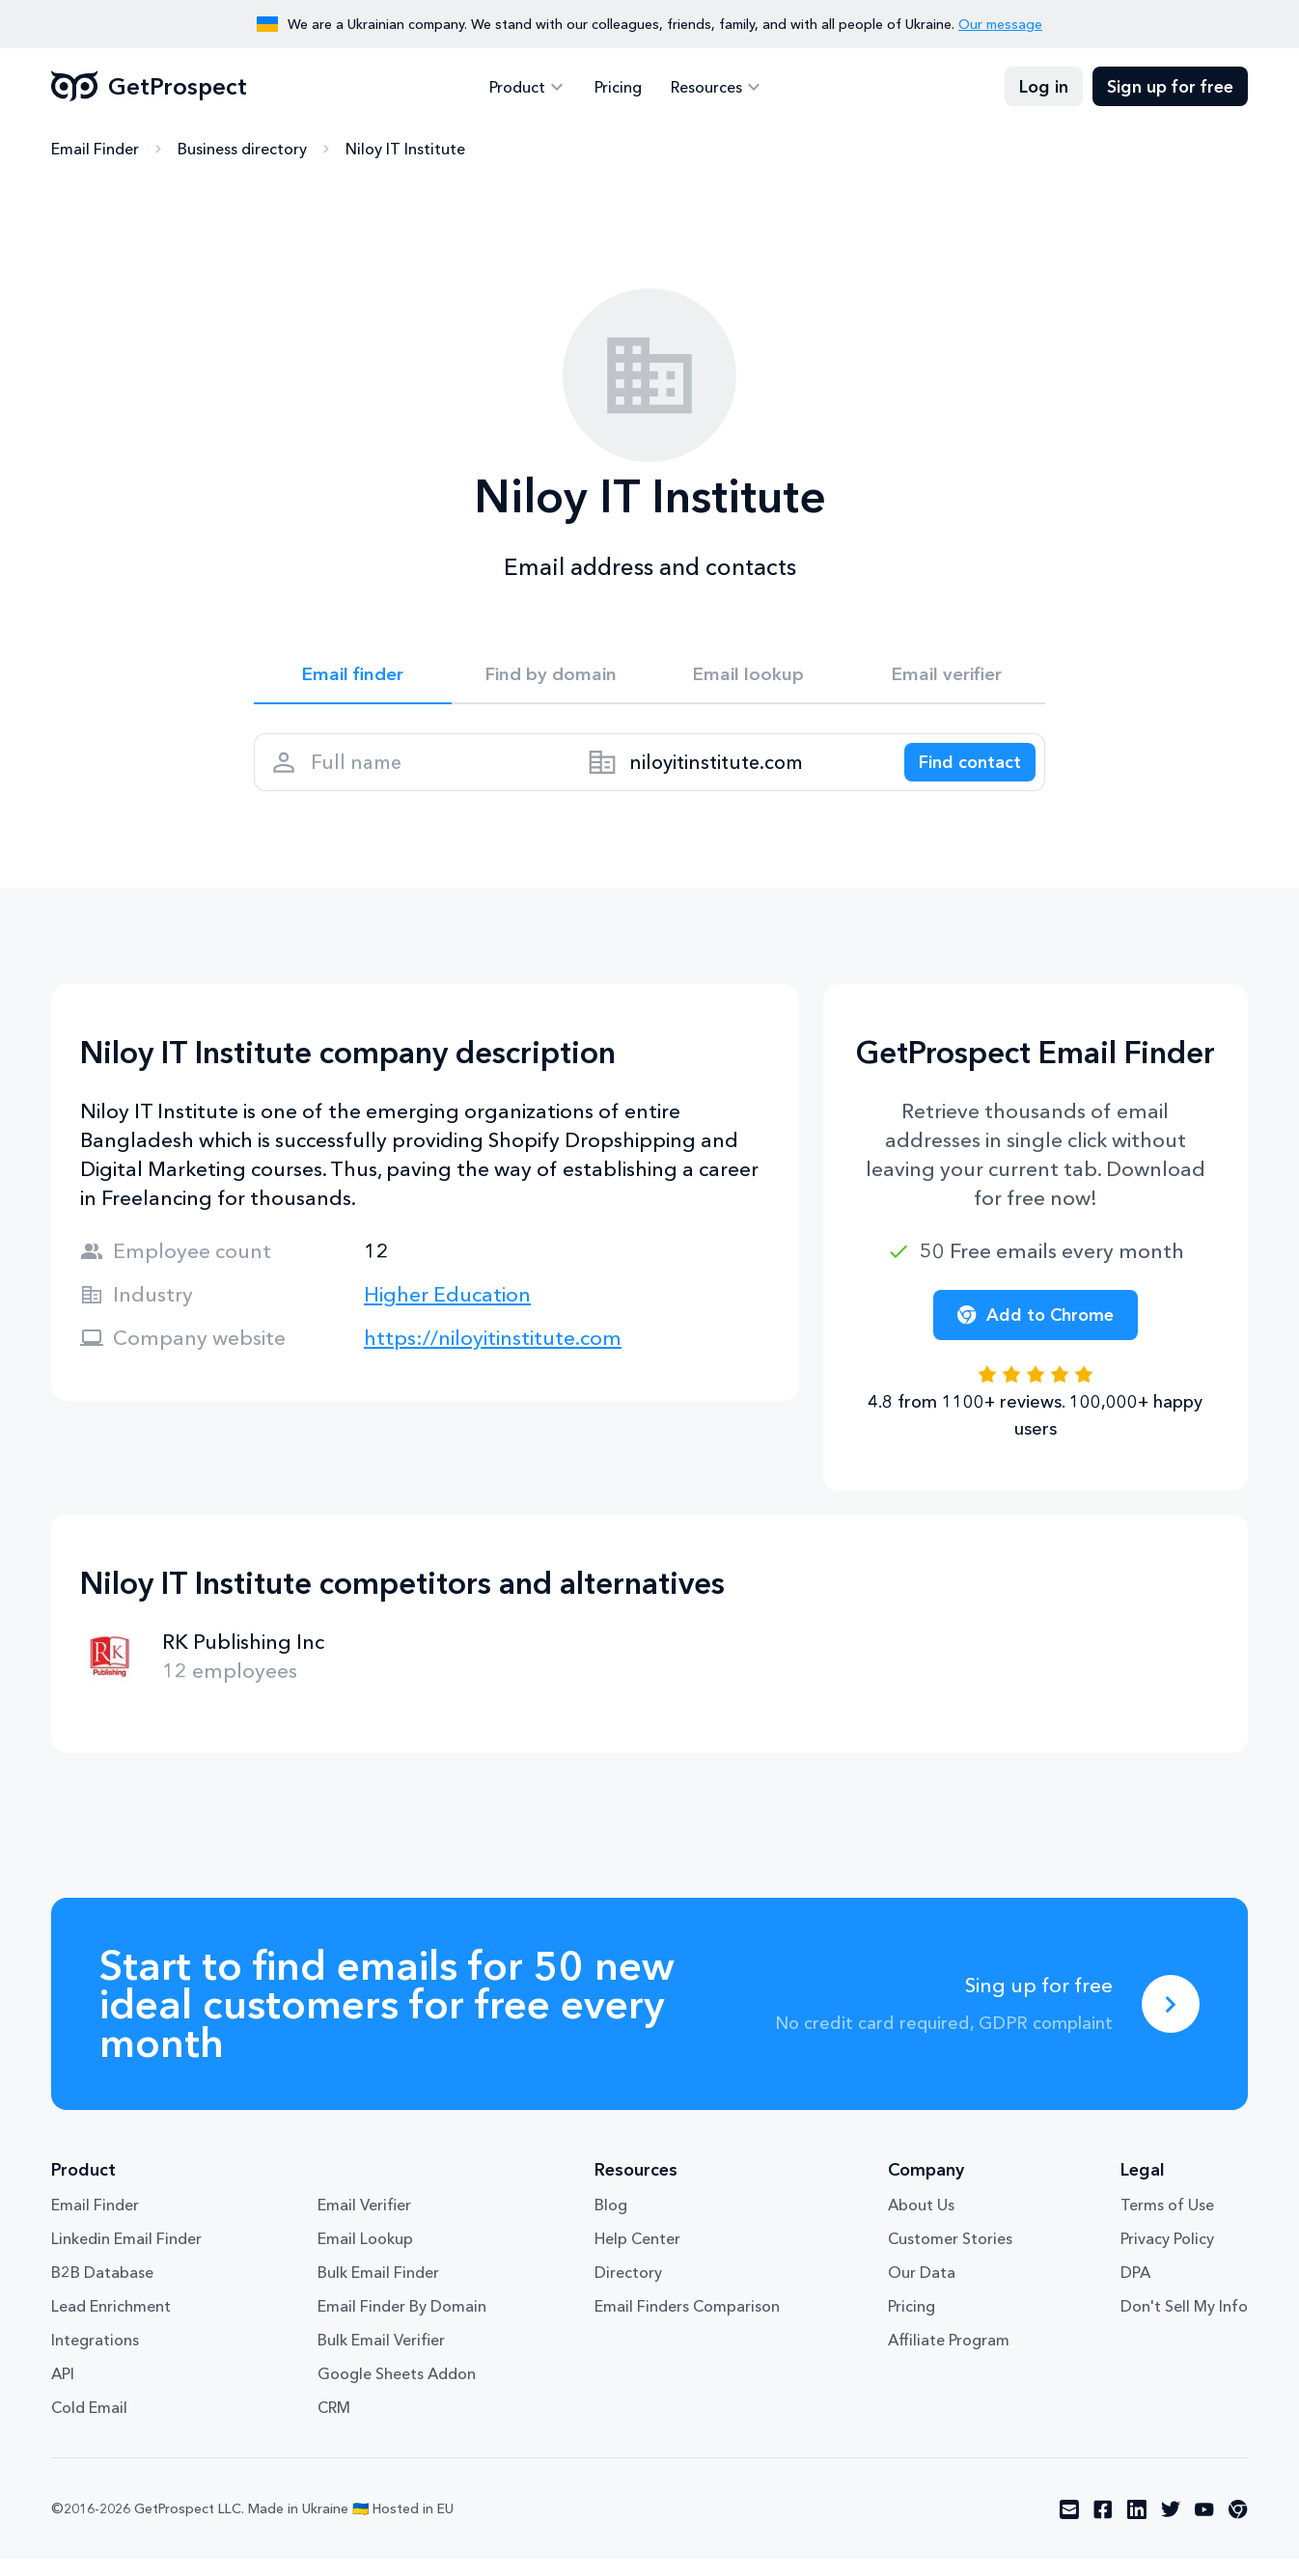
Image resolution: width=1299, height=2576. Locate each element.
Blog (610, 2221)
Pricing (618, 86)
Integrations (95, 2356)
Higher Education (447, 1311)
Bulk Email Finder (378, 2288)
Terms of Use (1167, 2221)
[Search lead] (960, 773)
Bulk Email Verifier (381, 2356)
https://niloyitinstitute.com (493, 1354)
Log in (1043, 86)
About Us (921, 2221)
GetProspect (149, 86)
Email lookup (748, 677)
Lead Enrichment (111, 2322)
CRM (334, 2423)
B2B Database (102, 2288)
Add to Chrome (1035, 1331)
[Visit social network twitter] (1170, 2525)
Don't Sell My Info (1184, 2322)
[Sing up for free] (1171, 2020)
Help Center (637, 2254)
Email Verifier (364, 2221)
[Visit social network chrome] (1238, 2525)
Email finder (352, 677)
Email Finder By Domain (402, 2322)
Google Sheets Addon (397, 2389)
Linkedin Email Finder (126, 2254)
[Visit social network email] (1069, 2525)
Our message (1000, 24)
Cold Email (89, 2423)
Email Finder (95, 149)
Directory (628, 2288)
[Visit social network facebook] (1103, 2525)
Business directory (242, 149)
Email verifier (947, 677)
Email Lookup (365, 2254)
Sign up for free (1170, 86)
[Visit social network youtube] (1204, 2525)
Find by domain (551, 677)
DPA (1135, 2288)
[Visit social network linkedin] (1137, 2525)
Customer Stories (950, 2254)
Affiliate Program (948, 2356)
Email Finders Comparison (687, 2322)
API (62, 2389)
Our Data (921, 2288)
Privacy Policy (1167, 2254)
